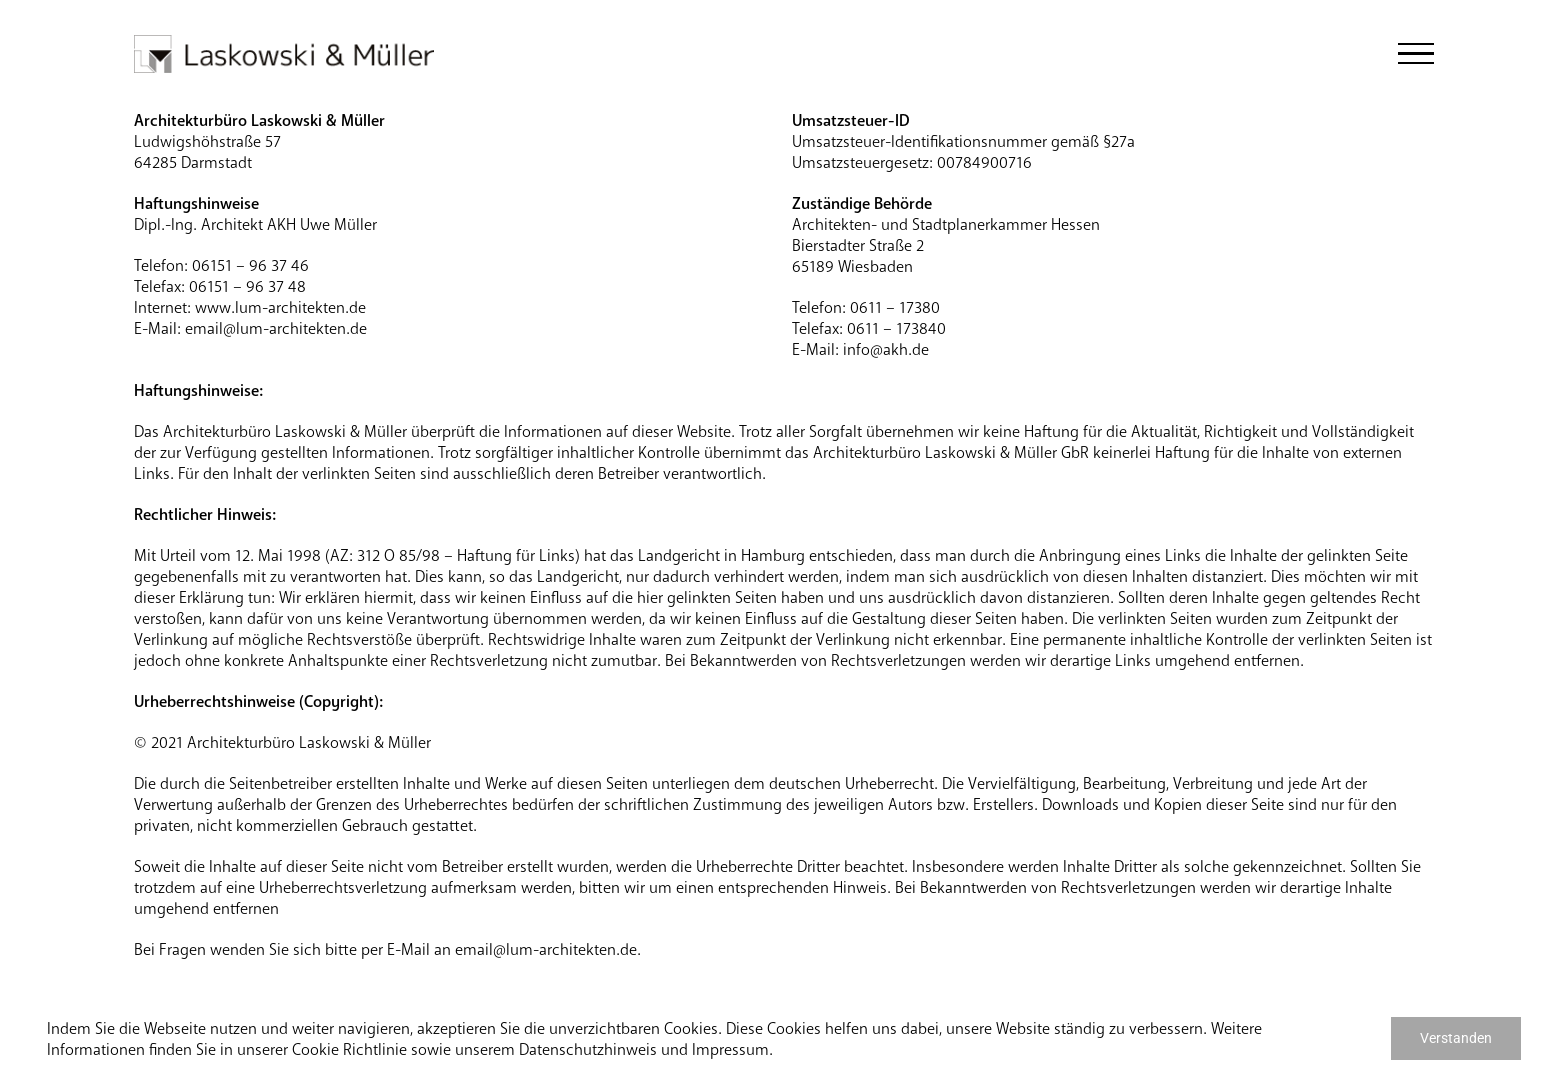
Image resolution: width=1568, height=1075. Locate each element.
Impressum (730, 1049)
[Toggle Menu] (1416, 54)
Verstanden (1456, 1038)
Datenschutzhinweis (588, 1049)
